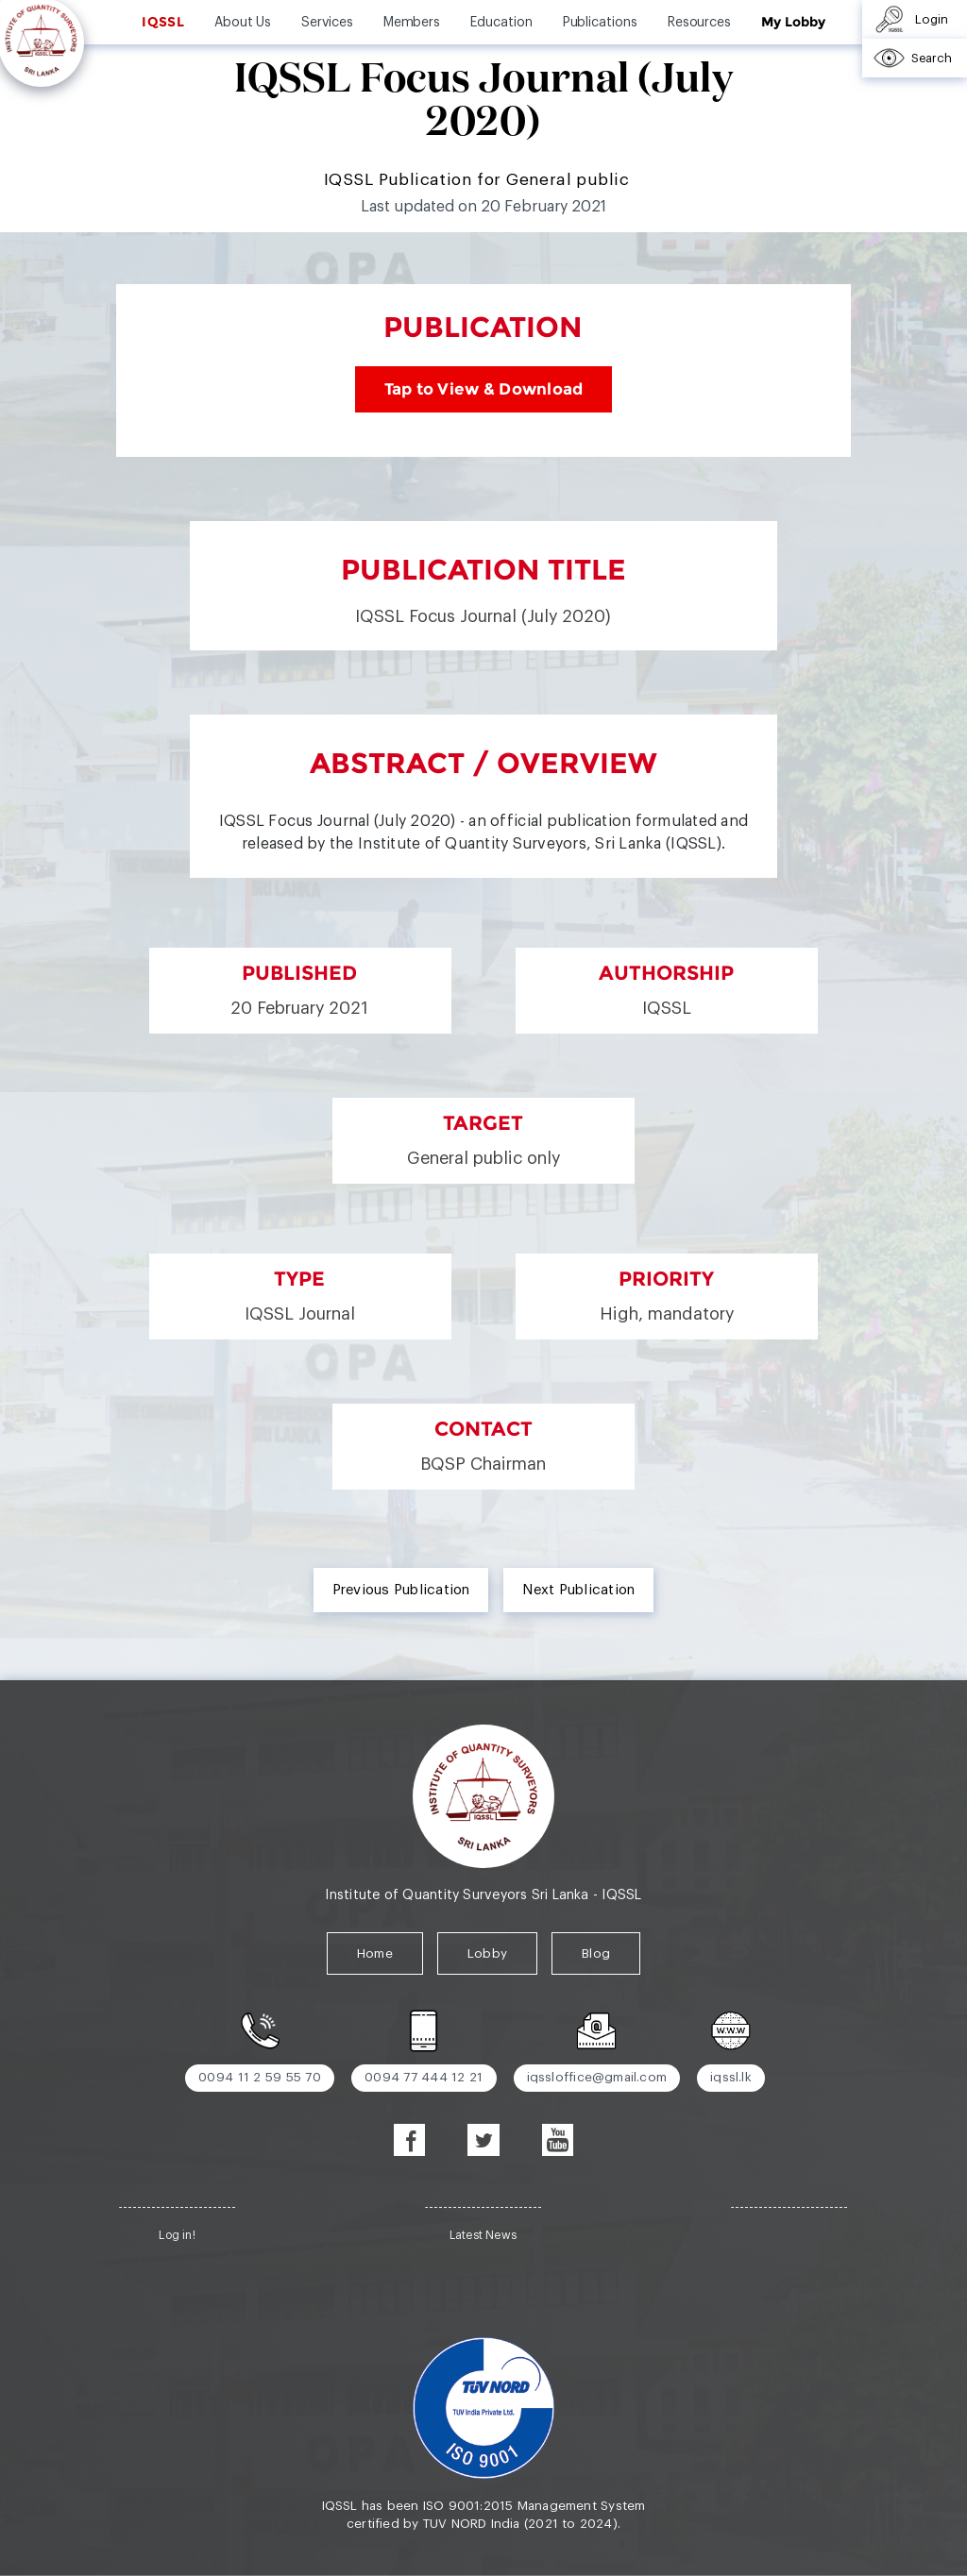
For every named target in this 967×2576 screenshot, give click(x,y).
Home (375, 1953)
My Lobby (792, 21)
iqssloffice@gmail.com (597, 2077)
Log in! (177, 2235)
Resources (699, 22)
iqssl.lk (731, 2077)
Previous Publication (401, 1590)
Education (501, 22)
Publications (600, 22)
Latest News (483, 2235)
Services (326, 22)
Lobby (487, 1953)
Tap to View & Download (484, 389)
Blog (596, 1953)
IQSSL (162, 21)
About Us (242, 22)
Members (412, 22)
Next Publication (578, 1590)
